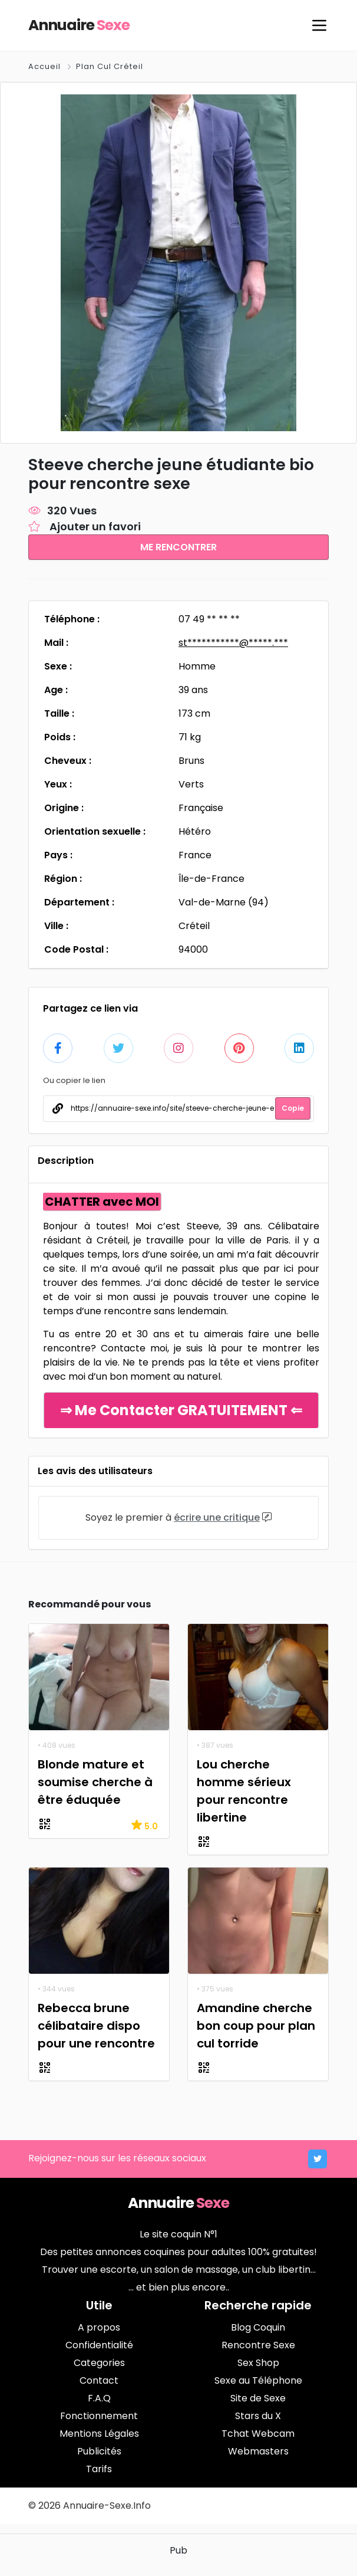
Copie (293, 1107)
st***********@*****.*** (233, 642)
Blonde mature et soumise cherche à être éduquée (95, 1781)
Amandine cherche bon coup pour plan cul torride (256, 2024)
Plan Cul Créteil (109, 66)
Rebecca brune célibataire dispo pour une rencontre (96, 2024)
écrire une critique (217, 1516)
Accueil (45, 66)
